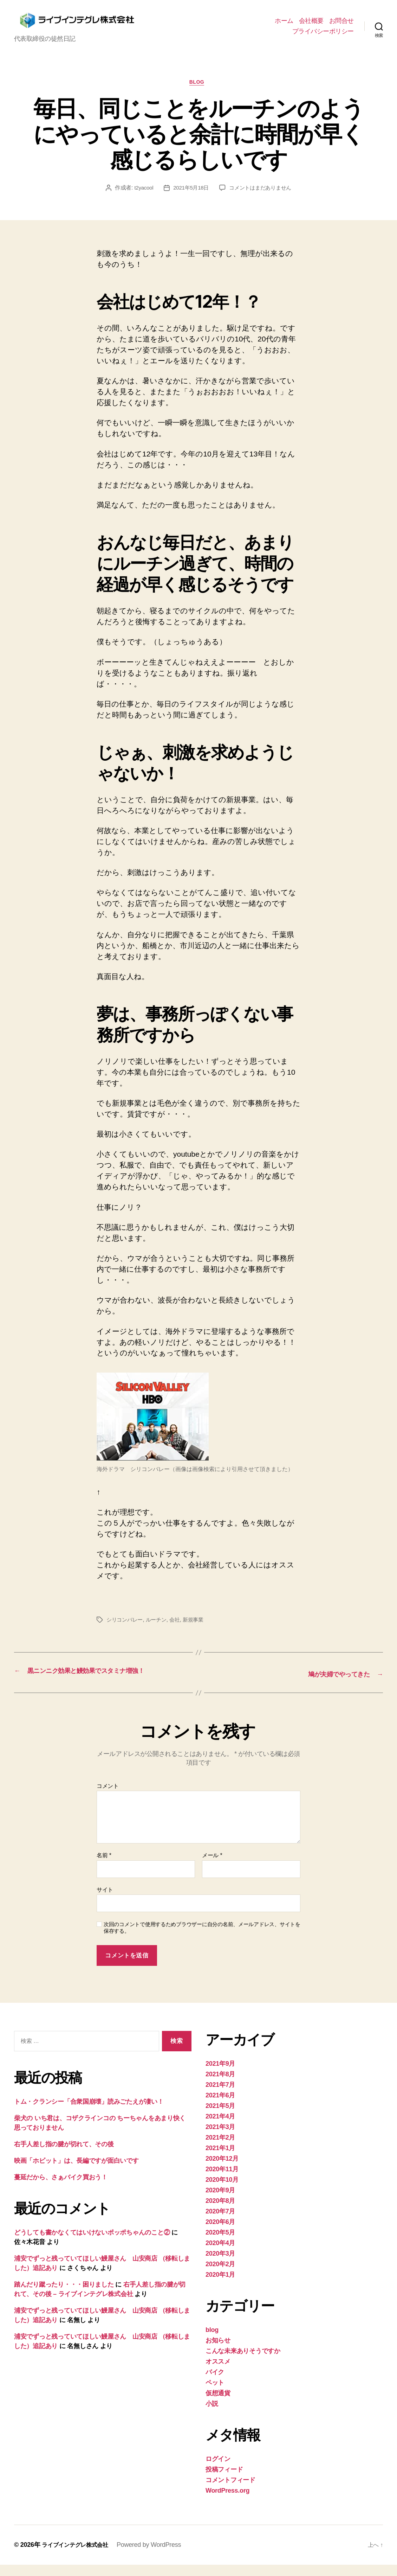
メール (212, 1866)
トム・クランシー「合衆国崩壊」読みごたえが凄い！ (89, 2112)
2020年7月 (220, 2222)
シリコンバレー (125, 1632)
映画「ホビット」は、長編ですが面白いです (76, 2171)
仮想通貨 (218, 2404)
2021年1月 (220, 2159)
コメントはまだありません (262, 200)
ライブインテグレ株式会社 (79, 2555)
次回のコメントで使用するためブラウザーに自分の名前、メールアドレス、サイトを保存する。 (202, 1938)
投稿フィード (224, 2480)
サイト (105, 1901)
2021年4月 (220, 2127)
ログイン (218, 2470)
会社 (178, 1632)
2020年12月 (222, 2169)
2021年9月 (220, 2074)
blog (198, 94)
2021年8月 (220, 2085)
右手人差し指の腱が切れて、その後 (64, 2155)
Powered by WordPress (157, 2555)
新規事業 (198, 1632)
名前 (104, 1866)
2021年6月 (220, 2106)
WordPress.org (227, 2501)
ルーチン (159, 1632)
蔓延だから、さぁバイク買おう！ (61, 2188)
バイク (215, 2383)
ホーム (284, 25)
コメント (108, 1797)
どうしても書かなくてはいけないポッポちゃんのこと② (92, 2243)
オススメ (218, 2372)
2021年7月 (220, 2095)
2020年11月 (222, 2180)
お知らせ (218, 2351)
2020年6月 (220, 2233)
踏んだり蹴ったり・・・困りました (64, 2295)
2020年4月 (220, 2254)
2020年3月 (220, 2264)
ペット (215, 2393)
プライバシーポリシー (323, 36)
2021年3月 (220, 2138)
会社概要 (311, 25)
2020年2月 (220, 2275)
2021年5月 (220, 2117)
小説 (212, 2414)
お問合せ (341, 25)
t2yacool (140, 200)
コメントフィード (230, 2491)
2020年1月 (220, 2285)
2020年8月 (220, 2212)
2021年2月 (220, 2148)
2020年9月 (220, 2201)
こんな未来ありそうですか (243, 2362)
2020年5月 (220, 2243)
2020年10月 (222, 2190)
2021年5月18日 (190, 200)
